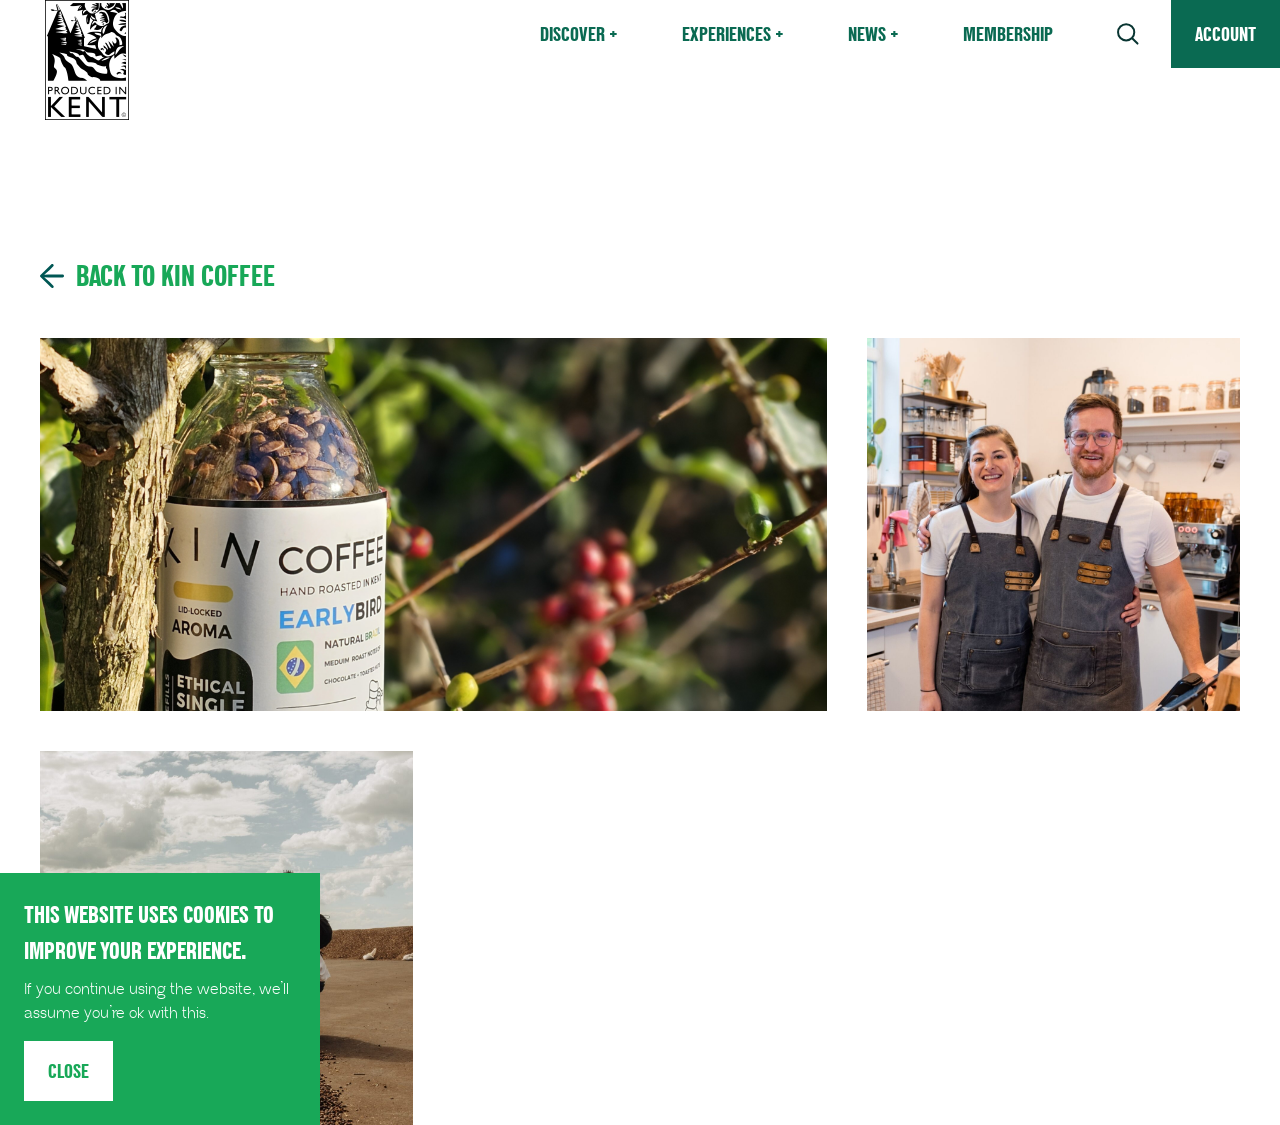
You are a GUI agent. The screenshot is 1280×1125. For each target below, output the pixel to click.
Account (1225, 34)
